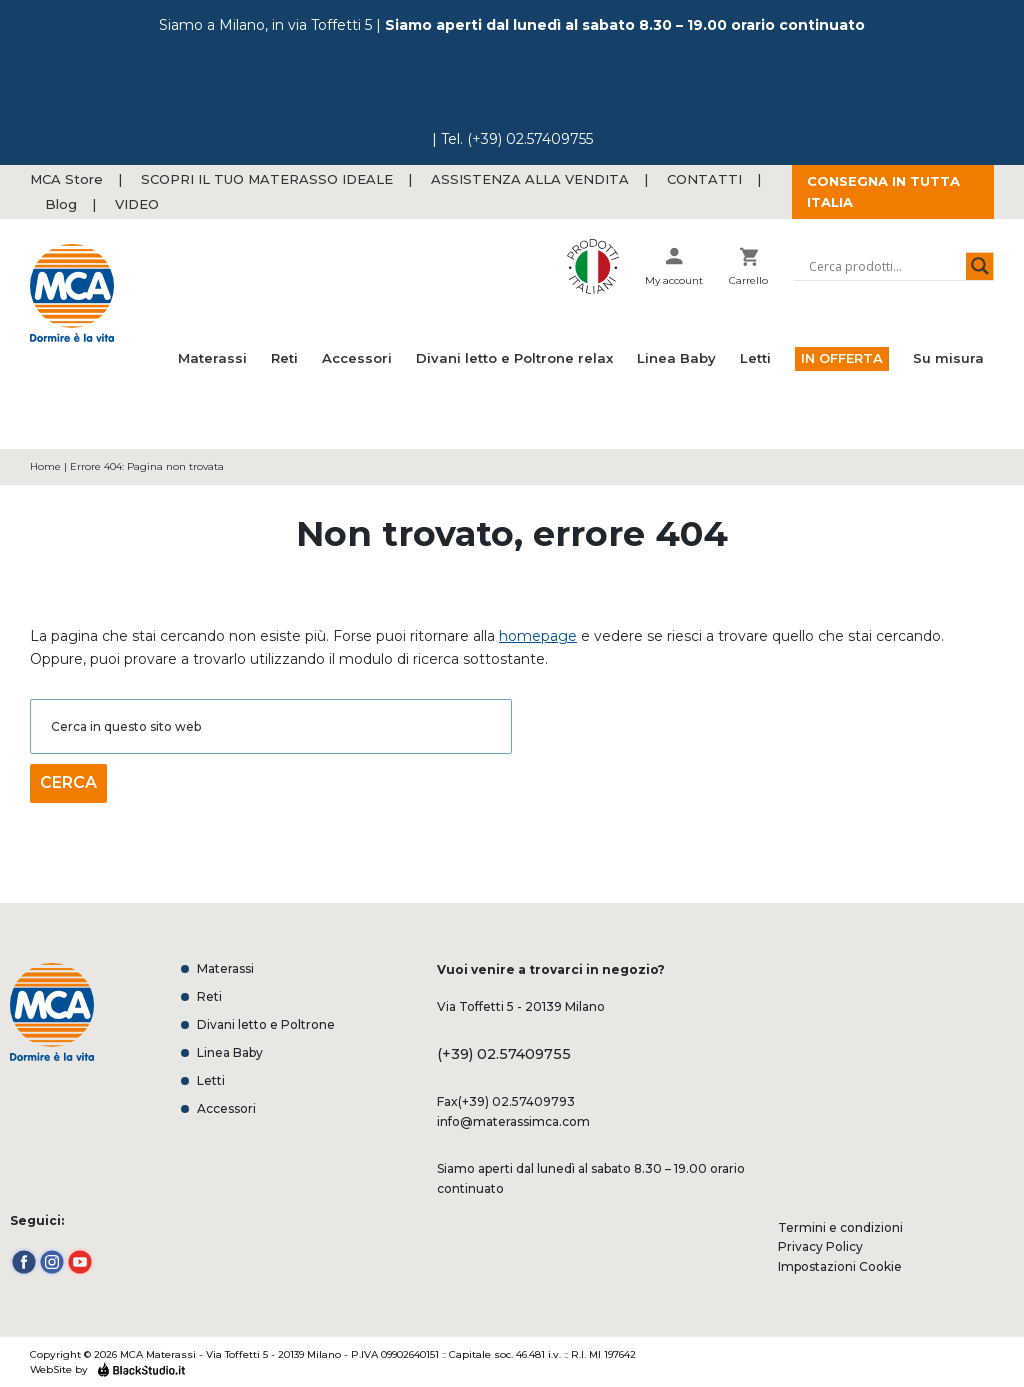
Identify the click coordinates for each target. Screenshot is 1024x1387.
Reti (209, 997)
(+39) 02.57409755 (530, 139)
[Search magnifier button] (980, 266)
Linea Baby (230, 1053)
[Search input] (885, 266)
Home (45, 466)
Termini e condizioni (840, 1227)
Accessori (226, 1109)
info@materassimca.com (513, 1121)
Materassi (225, 969)
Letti (211, 1081)
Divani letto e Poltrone (266, 1025)
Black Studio (141, 1369)
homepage (538, 636)
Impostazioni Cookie (840, 1266)
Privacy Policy (820, 1246)
